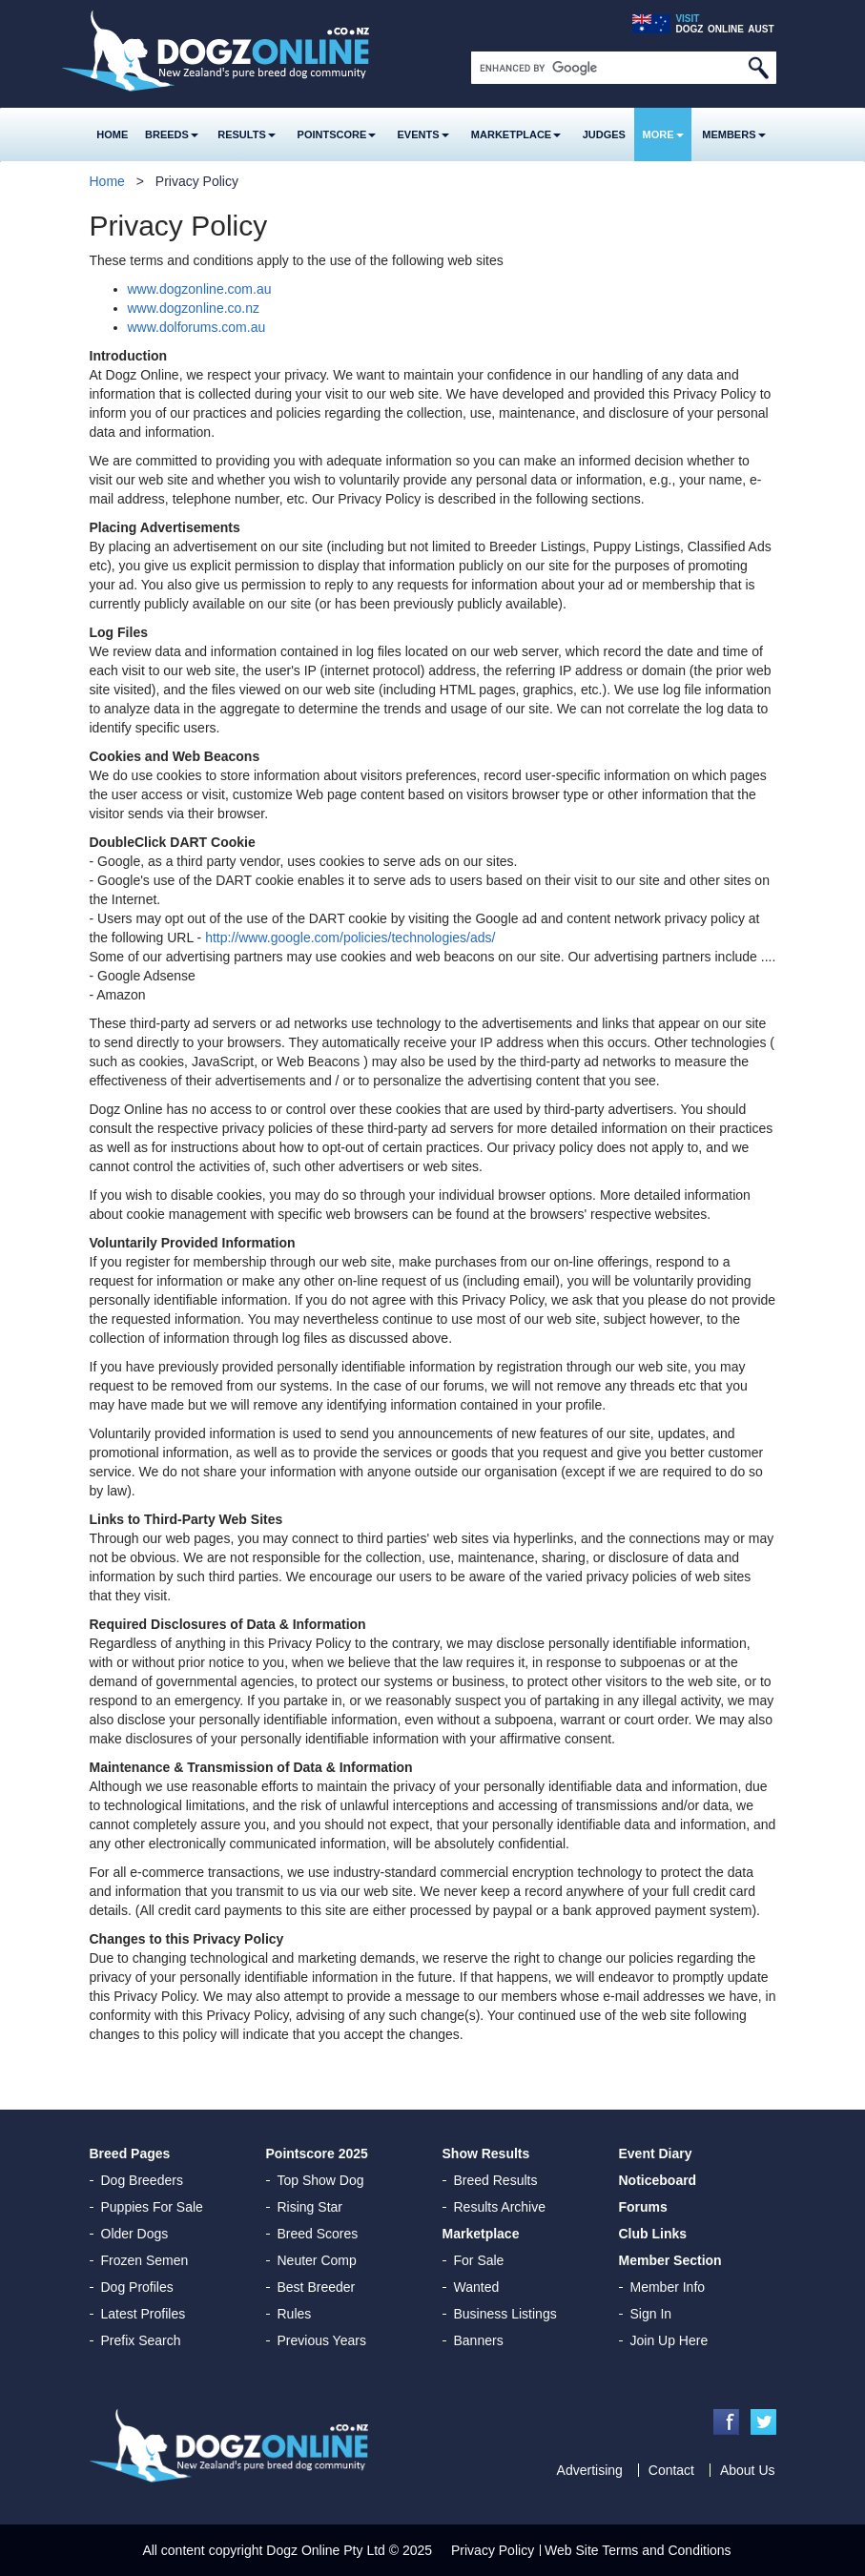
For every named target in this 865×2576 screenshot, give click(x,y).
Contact (671, 2470)
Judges (604, 134)
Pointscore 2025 (317, 2153)
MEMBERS (733, 134)
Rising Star (310, 2207)
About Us (747, 2470)
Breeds (171, 134)
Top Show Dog (321, 2180)
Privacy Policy (492, 2550)
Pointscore (337, 134)
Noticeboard (658, 2180)
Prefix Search (141, 2340)
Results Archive (500, 2207)
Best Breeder (317, 2287)
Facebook (726, 2422)
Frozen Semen (145, 2260)
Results (246, 134)
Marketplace (516, 134)
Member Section (670, 2260)
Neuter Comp (317, 2260)
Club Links (653, 2233)
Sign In (651, 2313)
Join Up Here (669, 2340)
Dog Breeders (142, 2180)
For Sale (479, 2260)
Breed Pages (130, 2153)
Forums (643, 2207)
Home (112, 134)
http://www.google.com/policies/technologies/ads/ (350, 937)
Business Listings (505, 2313)
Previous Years (322, 2340)
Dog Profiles (137, 2287)
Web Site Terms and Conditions (638, 2550)
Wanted (477, 2287)
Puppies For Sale (152, 2207)
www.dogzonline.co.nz (194, 308)
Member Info (668, 2287)
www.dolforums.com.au (197, 327)
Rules (295, 2313)
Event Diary (655, 2153)
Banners (479, 2340)
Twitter (763, 2422)
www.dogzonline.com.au (200, 289)
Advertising (590, 2470)
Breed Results (496, 2180)
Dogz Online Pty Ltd (325, 2550)
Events (423, 134)
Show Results (486, 2153)
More (663, 134)
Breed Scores (318, 2233)
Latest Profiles (143, 2313)
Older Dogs (135, 2233)
